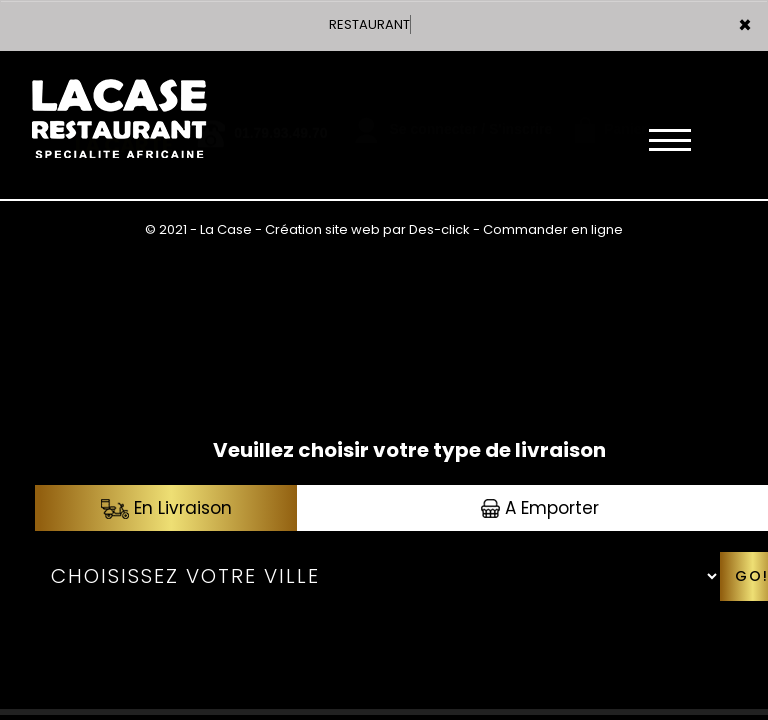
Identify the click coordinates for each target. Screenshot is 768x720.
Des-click (439, 229)
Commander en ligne (553, 229)
